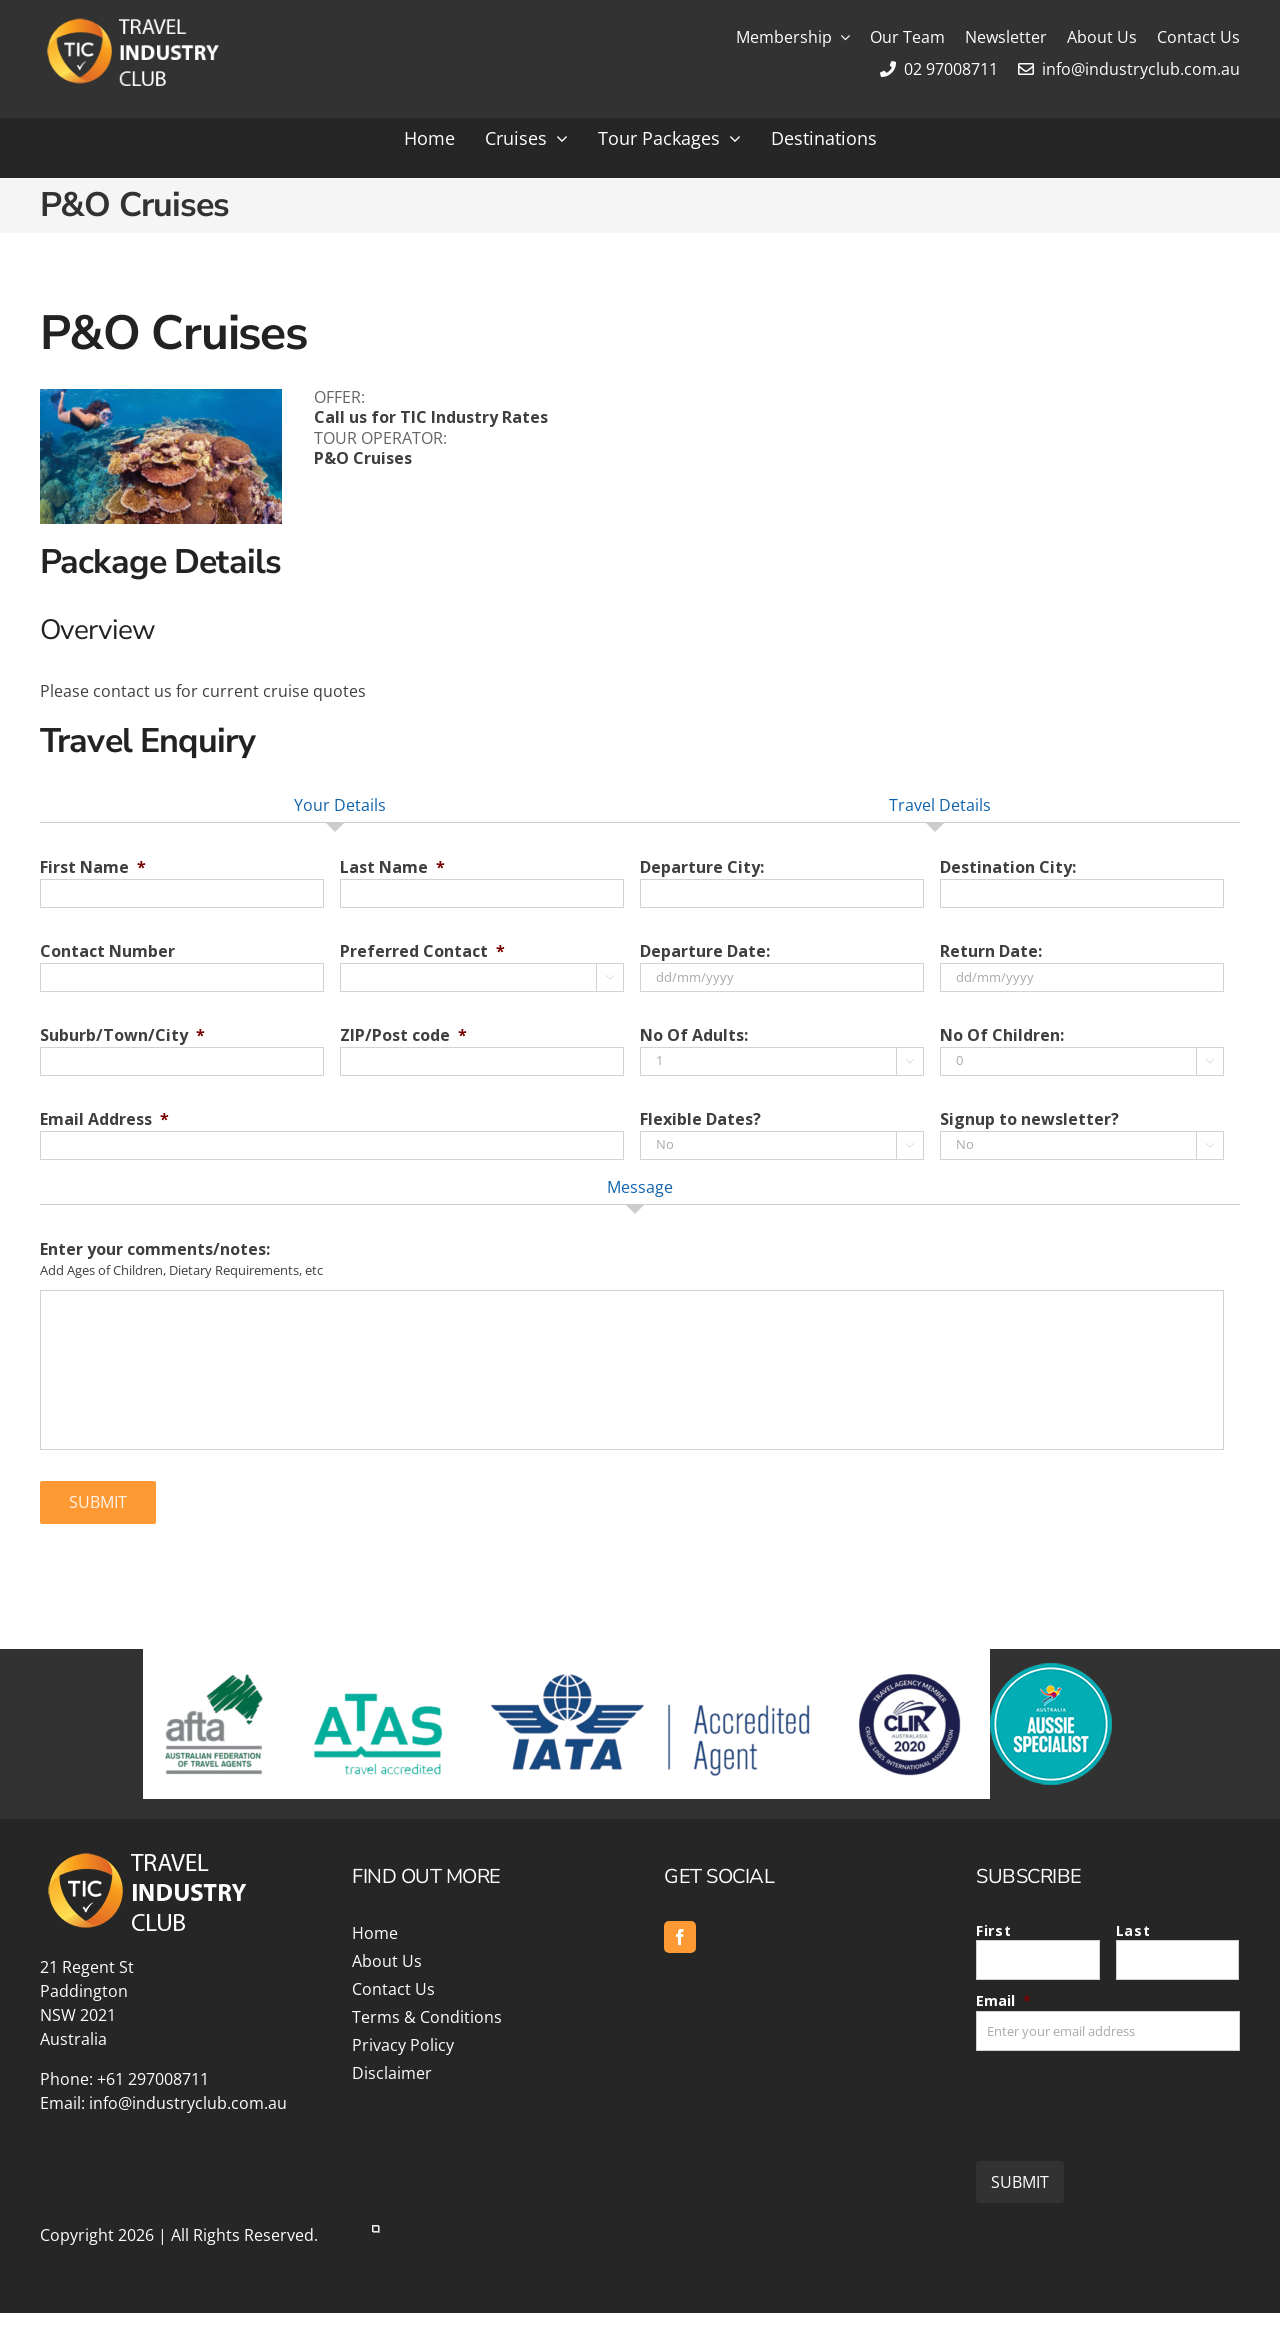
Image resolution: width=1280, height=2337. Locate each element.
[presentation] (1128, 2098)
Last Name (392, 867)
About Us (387, 1961)
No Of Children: (1002, 1035)
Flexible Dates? (700, 1119)
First (993, 1930)
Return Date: (991, 951)
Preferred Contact (422, 951)
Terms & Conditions (427, 2017)
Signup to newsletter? (1029, 1119)
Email (1003, 2000)
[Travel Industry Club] (131, 23)
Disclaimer (392, 2073)
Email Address (104, 1119)
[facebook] (680, 1937)
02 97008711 (939, 69)
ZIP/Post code (403, 1035)
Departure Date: (705, 951)
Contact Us (393, 1989)
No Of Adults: (694, 1035)
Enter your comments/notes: (155, 1249)
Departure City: (702, 867)
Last (1133, 1930)
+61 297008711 (153, 2079)
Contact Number (107, 951)
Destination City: (1008, 867)
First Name (93, 867)
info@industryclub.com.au (1129, 69)
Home (375, 1933)
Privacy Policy (403, 2045)
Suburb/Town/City (122, 1035)
